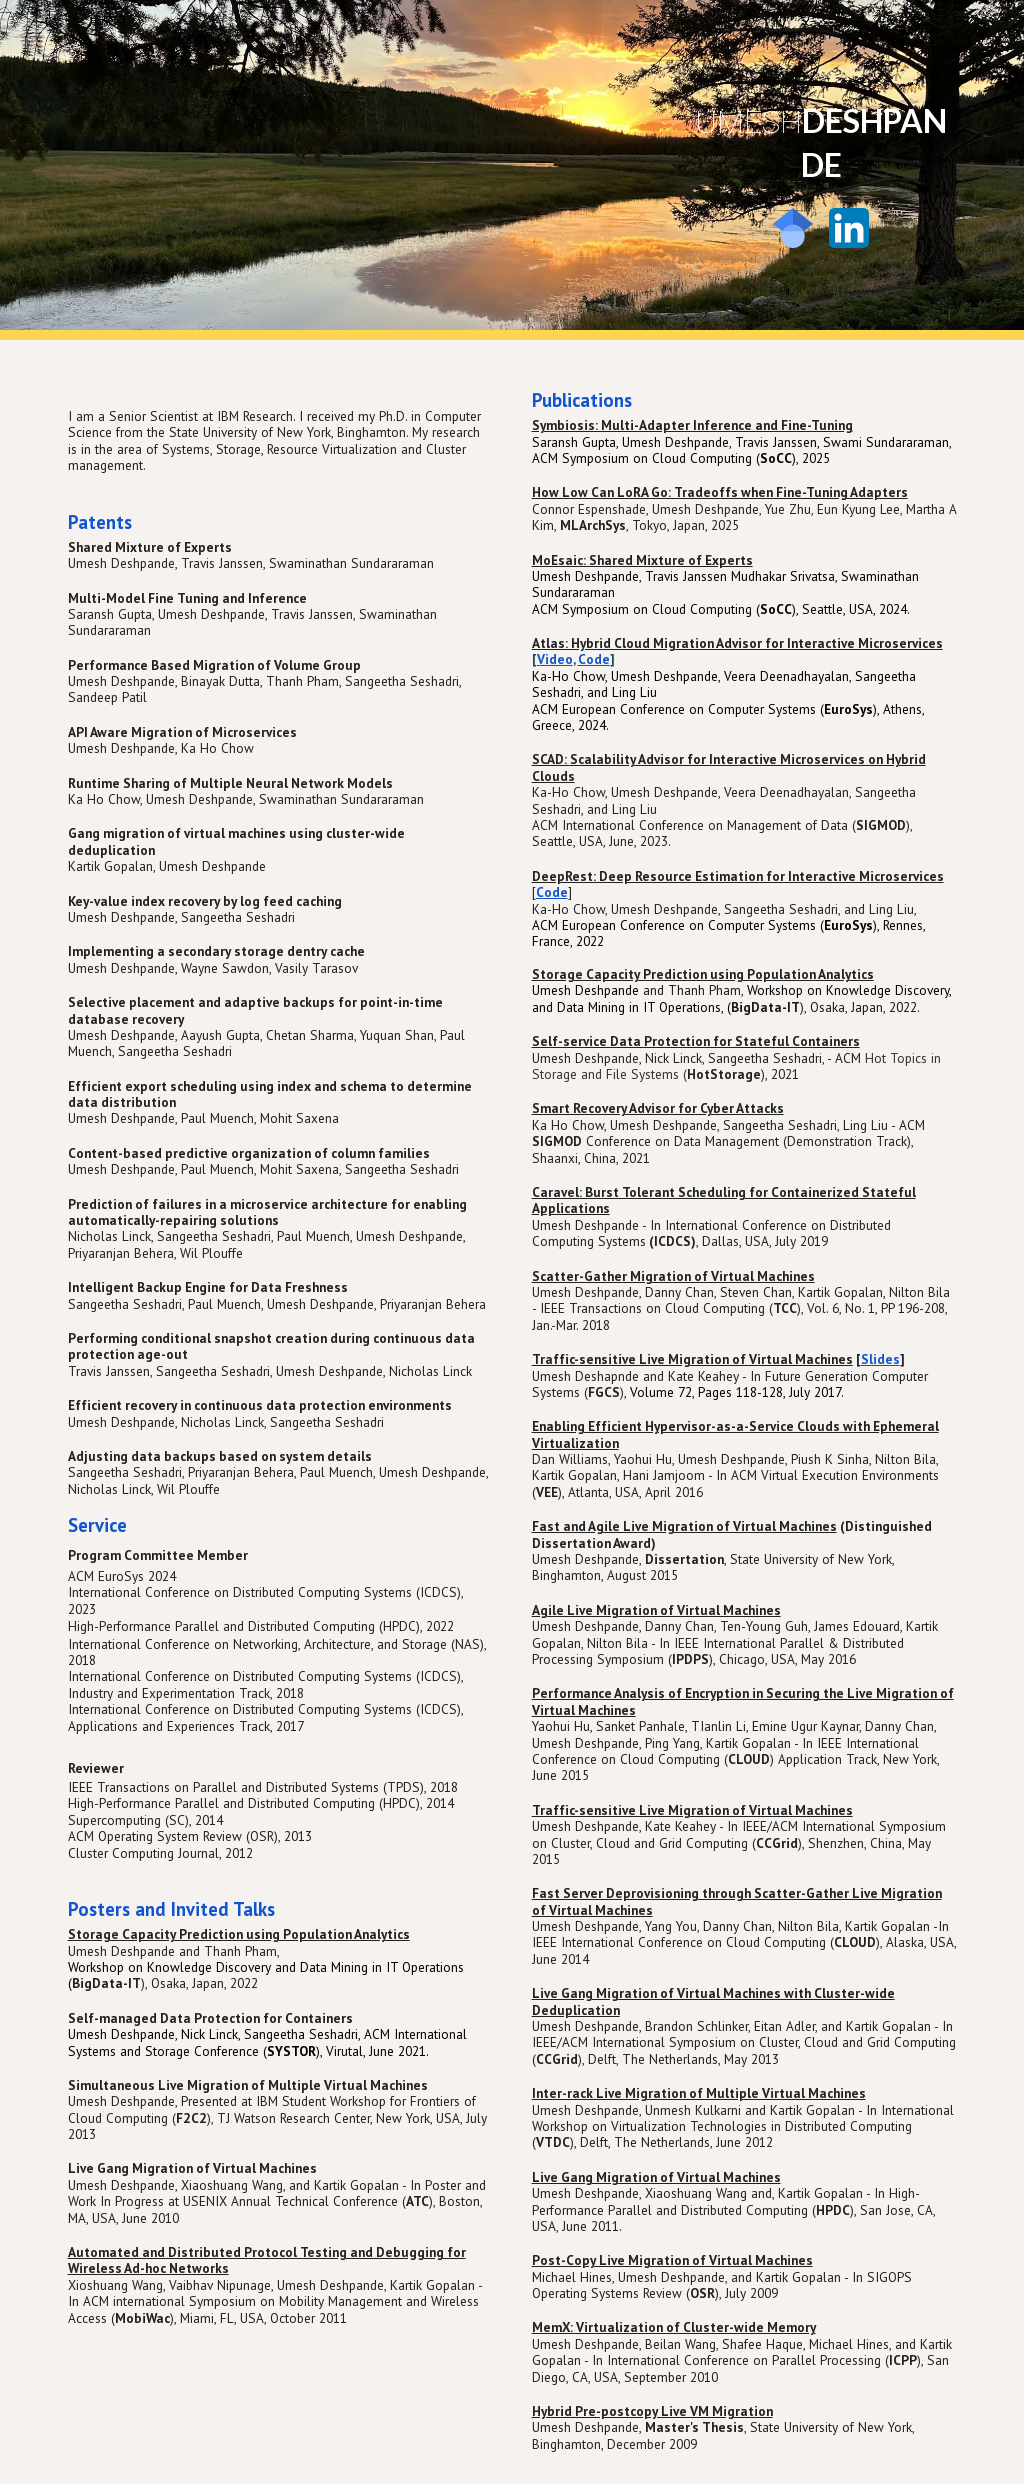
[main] (821, 142)
